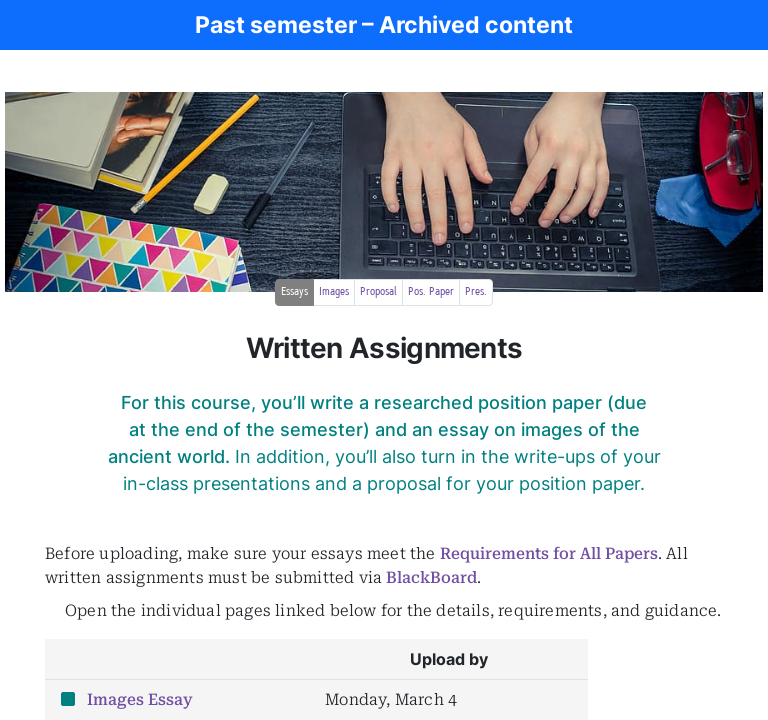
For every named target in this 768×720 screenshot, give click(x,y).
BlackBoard (431, 577)
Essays (294, 292)
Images (334, 292)
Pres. (476, 292)
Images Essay (140, 699)
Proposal (378, 292)
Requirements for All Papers (549, 553)
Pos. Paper (431, 292)
